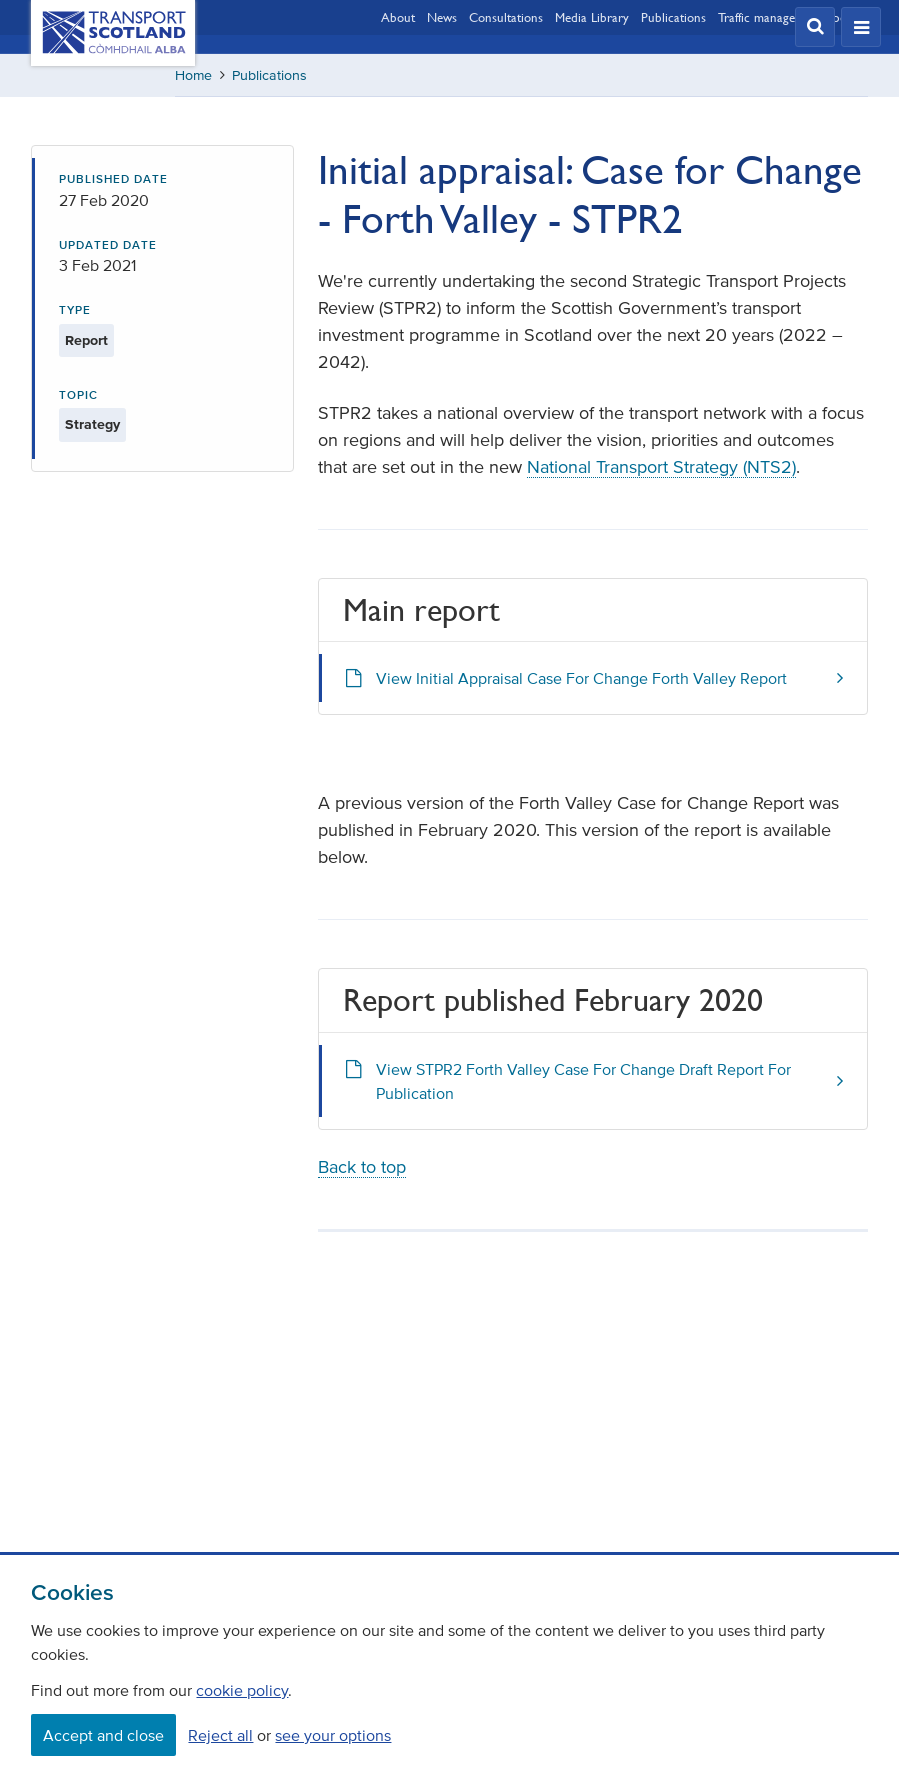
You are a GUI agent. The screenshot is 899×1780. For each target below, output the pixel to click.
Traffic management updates (793, 17)
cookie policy (242, 1690)
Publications (673, 17)
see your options (333, 1735)
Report (86, 340)
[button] (815, 27)
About (398, 17)
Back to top (362, 1167)
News (442, 17)
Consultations (506, 17)
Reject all (220, 1735)
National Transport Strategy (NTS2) (661, 467)
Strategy (92, 424)
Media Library (592, 17)
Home (193, 75)
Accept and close (103, 1735)
